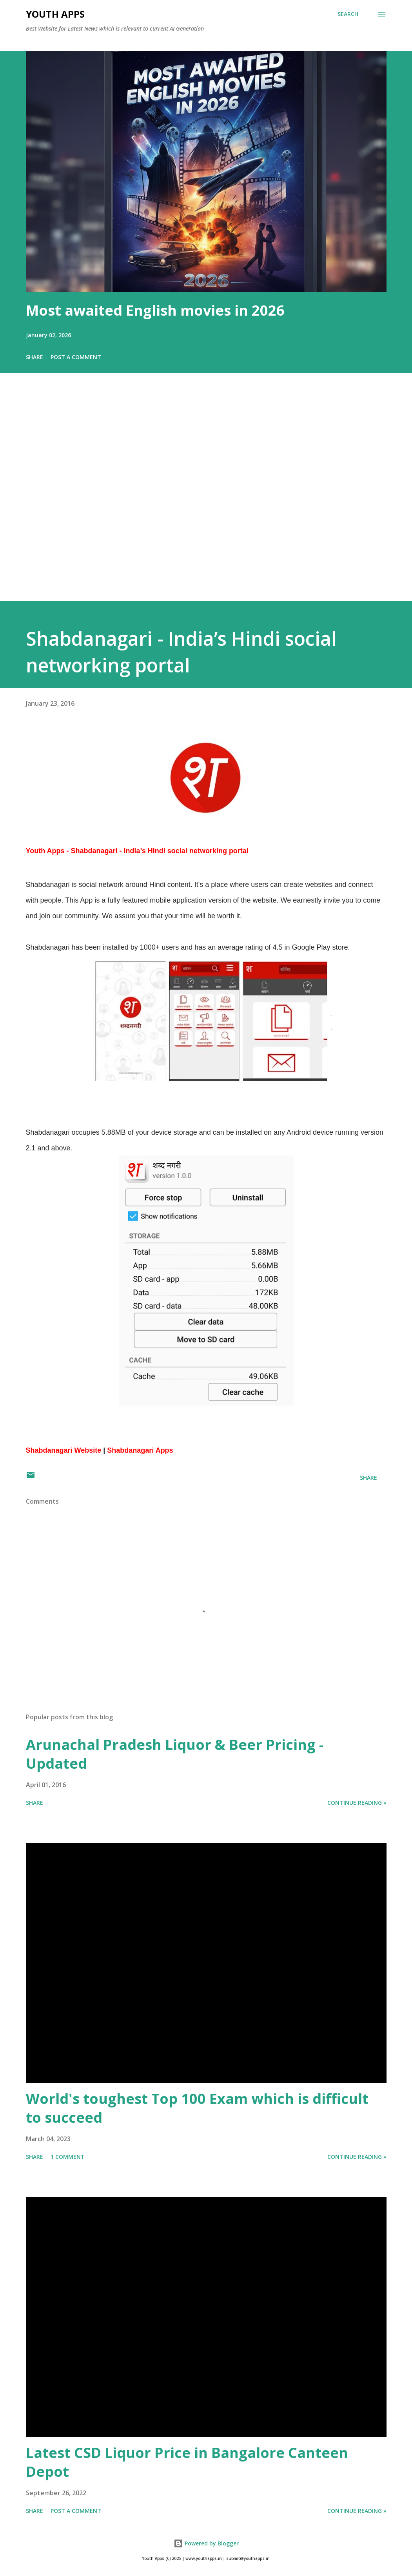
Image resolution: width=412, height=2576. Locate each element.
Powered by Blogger (206, 2543)
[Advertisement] (206, 498)
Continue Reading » (357, 1802)
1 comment (68, 2156)
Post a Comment (76, 357)
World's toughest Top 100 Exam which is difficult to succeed (197, 2108)
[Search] (348, 14)
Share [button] (34, 357)
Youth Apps (55, 13)
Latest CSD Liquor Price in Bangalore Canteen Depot (187, 2462)
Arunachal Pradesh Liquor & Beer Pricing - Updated (174, 1754)
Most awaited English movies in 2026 (155, 310)
